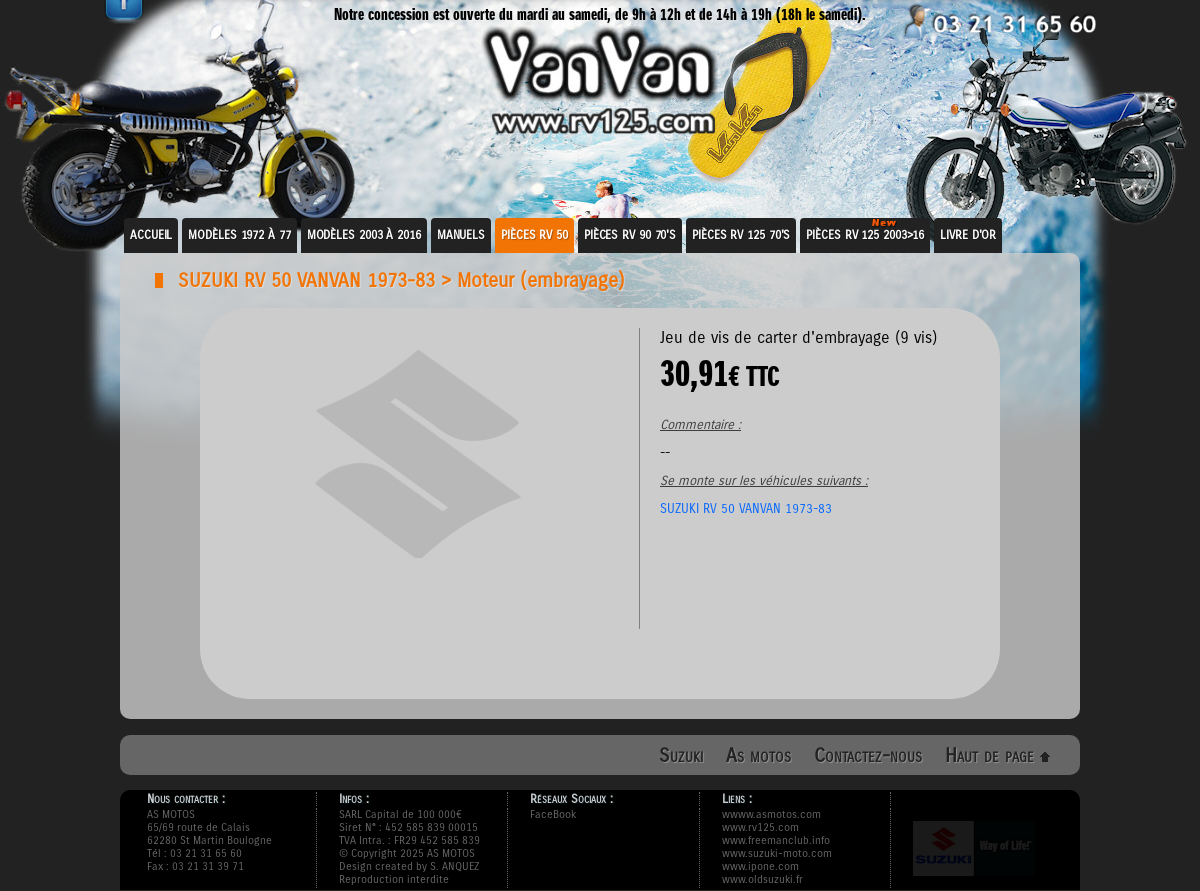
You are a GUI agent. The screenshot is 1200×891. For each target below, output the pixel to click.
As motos (758, 755)
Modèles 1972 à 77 (239, 235)
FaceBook (553, 814)
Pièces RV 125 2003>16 (865, 235)
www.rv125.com (760, 827)
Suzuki (681, 755)
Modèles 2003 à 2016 (364, 235)
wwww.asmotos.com (771, 814)
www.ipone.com (760, 866)
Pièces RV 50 (534, 235)
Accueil (151, 235)
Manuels (461, 235)
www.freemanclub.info (776, 840)
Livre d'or (968, 235)
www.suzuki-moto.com (777, 853)
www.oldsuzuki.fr (762, 879)
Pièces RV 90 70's (630, 235)
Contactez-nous (868, 755)
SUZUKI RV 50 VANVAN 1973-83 (306, 280)
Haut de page (997, 755)
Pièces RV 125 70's (741, 235)
